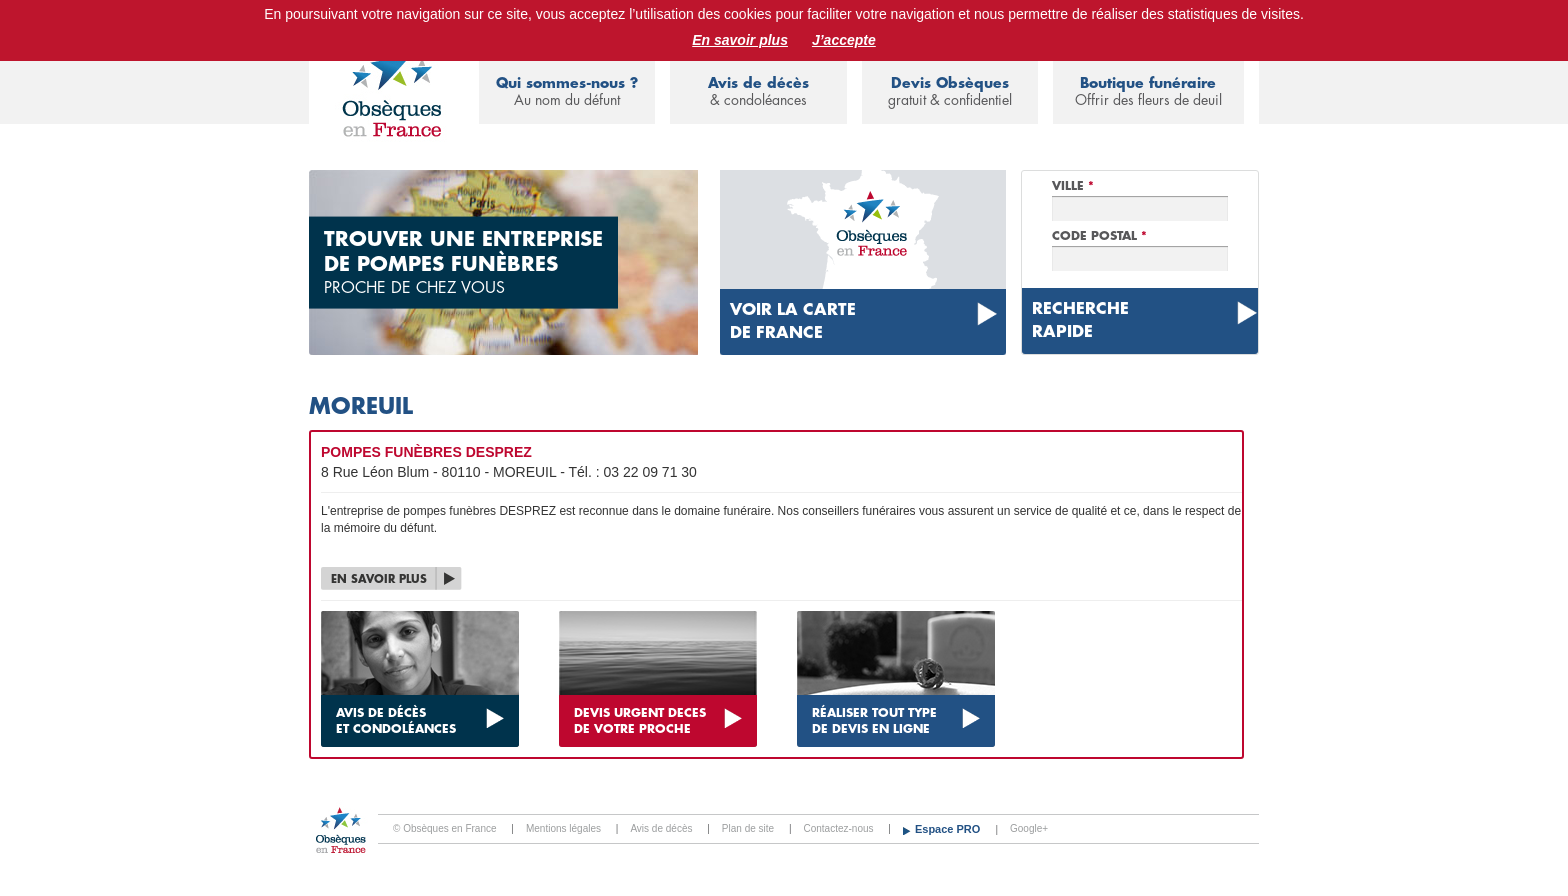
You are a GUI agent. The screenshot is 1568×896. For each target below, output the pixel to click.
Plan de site (748, 828)
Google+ (1029, 828)
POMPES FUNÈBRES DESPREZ (426, 452)
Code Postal (1099, 236)
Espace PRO (949, 829)
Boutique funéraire (1148, 92)
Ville (1073, 186)
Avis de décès (758, 92)
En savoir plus (740, 40)
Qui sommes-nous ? (567, 92)
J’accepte (844, 40)
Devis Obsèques (950, 92)
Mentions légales (563, 828)
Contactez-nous (839, 828)
